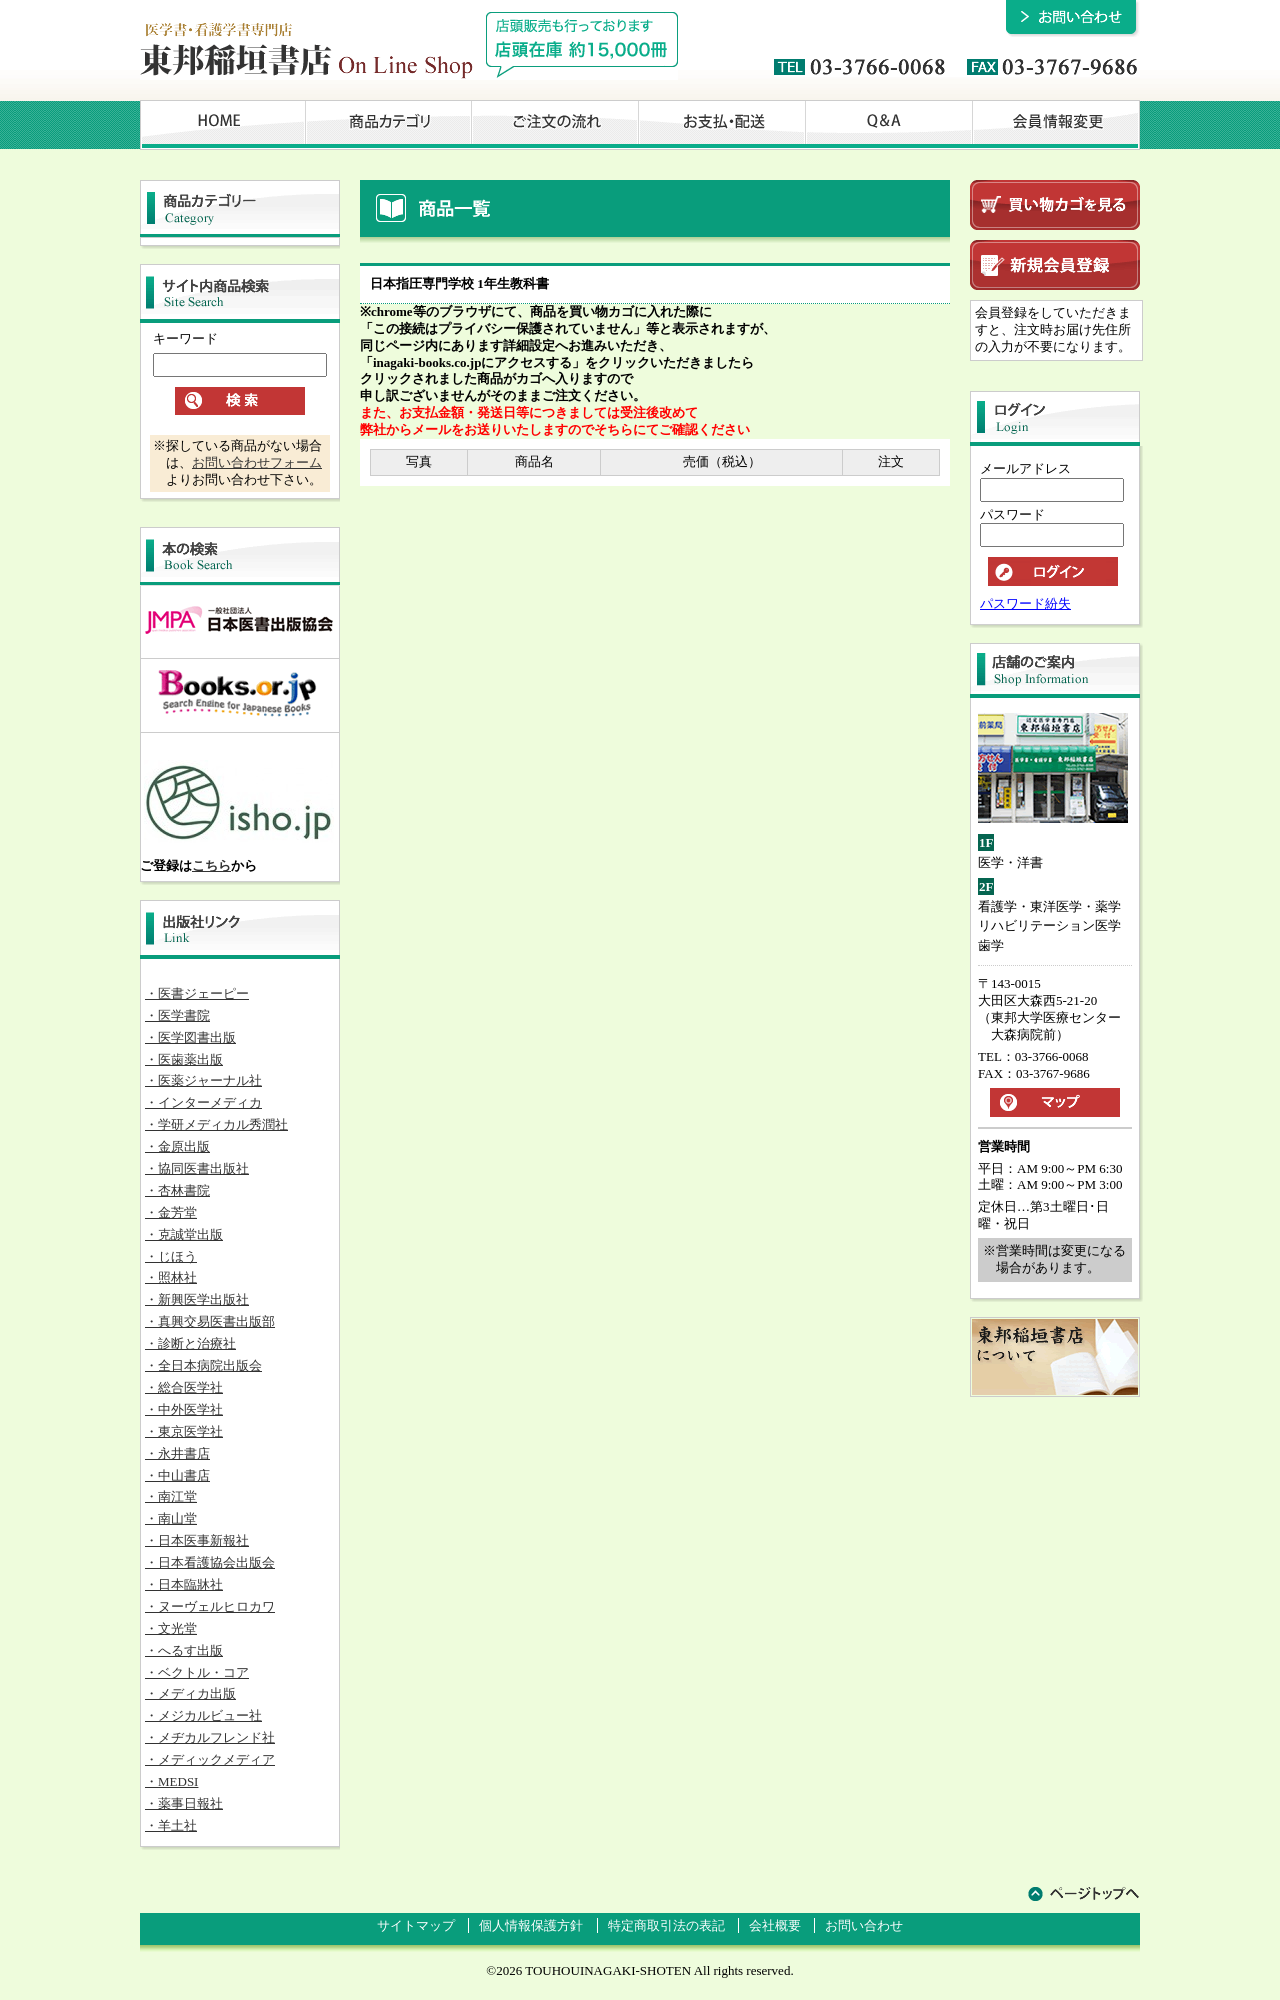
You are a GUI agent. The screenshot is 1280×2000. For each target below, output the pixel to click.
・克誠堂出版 (184, 1234)
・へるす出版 (184, 1650)
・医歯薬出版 (184, 1059)
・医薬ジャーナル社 (203, 1080)
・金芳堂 (171, 1212)
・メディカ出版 (190, 1693)
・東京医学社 (184, 1431)
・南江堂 (171, 1496)
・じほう (171, 1256)
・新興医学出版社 (197, 1299)
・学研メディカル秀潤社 (216, 1124)
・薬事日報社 (184, 1803)
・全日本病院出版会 (203, 1365)
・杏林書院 (177, 1190)
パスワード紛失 (1025, 603)
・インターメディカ (203, 1102)
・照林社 (171, 1277)
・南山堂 (171, 1518)
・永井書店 (177, 1453)
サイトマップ (416, 1925)
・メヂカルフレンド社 (210, 1737)
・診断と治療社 (190, 1343)
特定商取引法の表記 (666, 1925)
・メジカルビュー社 (203, 1715)
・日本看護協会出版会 (210, 1562)
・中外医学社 (184, 1409)
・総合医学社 (184, 1387)
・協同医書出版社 (197, 1168)
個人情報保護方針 (531, 1925)
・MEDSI (171, 1781)
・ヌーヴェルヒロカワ (210, 1606)
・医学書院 (177, 1015)
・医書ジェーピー (197, 993)
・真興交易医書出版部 (210, 1321)
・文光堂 (171, 1628)
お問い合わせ (864, 1925)
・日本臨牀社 (184, 1584)
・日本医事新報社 (197, 1540)
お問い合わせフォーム (257, 462)
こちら (211, 865)
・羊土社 (171, 1825)
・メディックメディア (210, 1759)
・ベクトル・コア (197, 1672)
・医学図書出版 (190, 1037)
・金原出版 (177, 1146)
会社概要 (775, 1925)
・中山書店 (177, 1475)
